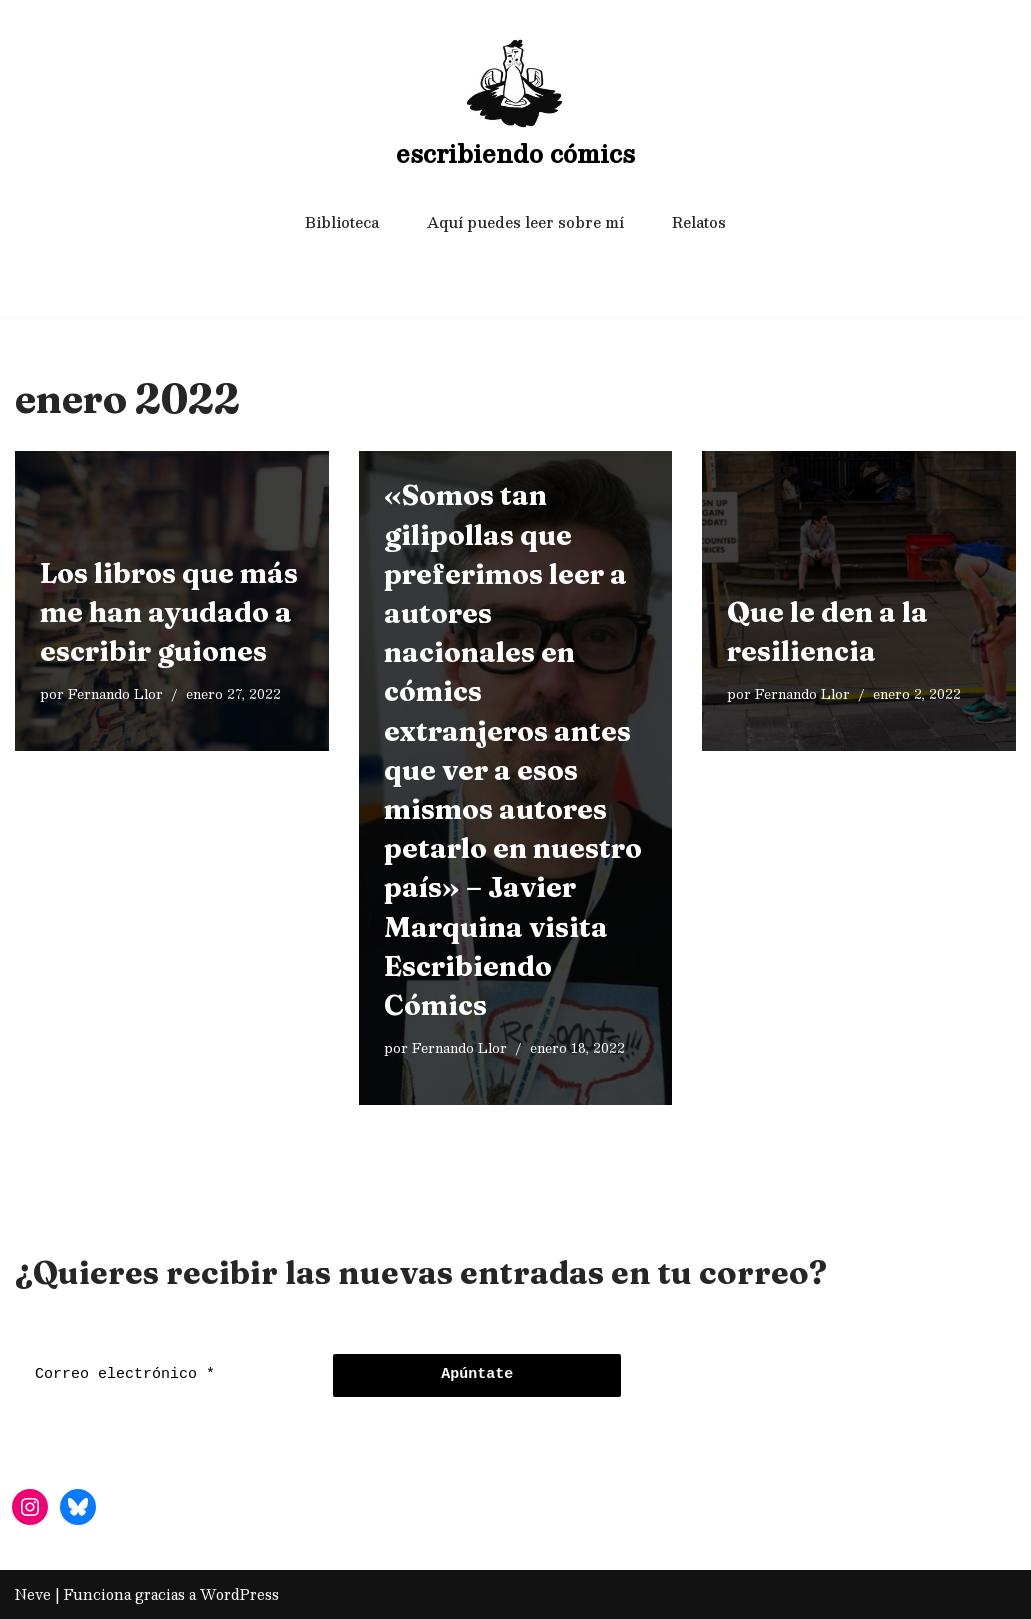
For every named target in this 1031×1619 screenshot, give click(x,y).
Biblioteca (342, 222)
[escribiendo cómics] (515, 105)
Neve (33, 1594)
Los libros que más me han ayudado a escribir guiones (169, 612)
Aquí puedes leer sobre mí (525, 222)
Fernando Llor (115, 693)
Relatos (699, 222)
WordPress (239, 1594)
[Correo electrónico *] (169, 1375)
